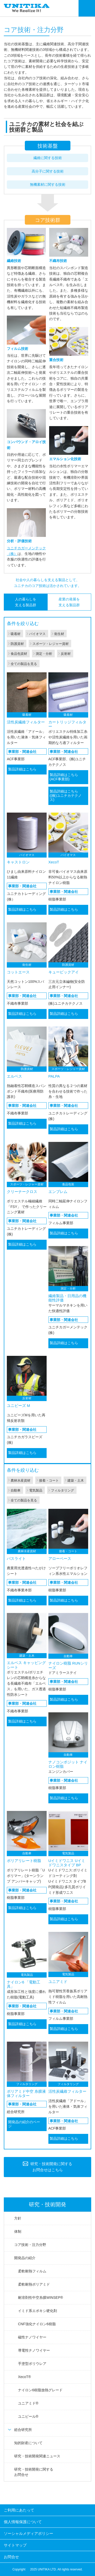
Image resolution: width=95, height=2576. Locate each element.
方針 (17, 2218)
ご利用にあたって (19, 2510)
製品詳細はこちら (22, 769)
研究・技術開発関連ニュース (37, 2456)
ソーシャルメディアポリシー (28, 2533)
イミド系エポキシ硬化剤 (37, 2311)
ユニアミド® (28, 2403)
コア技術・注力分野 (30, 2245)
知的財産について (28, 2443)
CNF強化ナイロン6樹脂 (37, 2324)
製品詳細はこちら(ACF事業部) (64, 777)
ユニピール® (28, 2416)
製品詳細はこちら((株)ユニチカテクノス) (66, 795)
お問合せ (11, 2557)
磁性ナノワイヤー (32, 2337)
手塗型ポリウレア (32, 2364)
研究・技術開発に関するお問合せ (33, 2472)
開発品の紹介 (24, 2258)
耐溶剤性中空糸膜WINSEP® (40, 2297)
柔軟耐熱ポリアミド (34, 2284)
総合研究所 (23, 2430)
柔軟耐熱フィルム (32, 2271)
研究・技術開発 (47, 2204)
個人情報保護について (23, 2522)
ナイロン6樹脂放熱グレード (40, 2390)
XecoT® (24, 2377)
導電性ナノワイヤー (34, 2350)
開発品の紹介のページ (24, 2124)
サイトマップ (15, 2545)
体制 (17, 2231)
